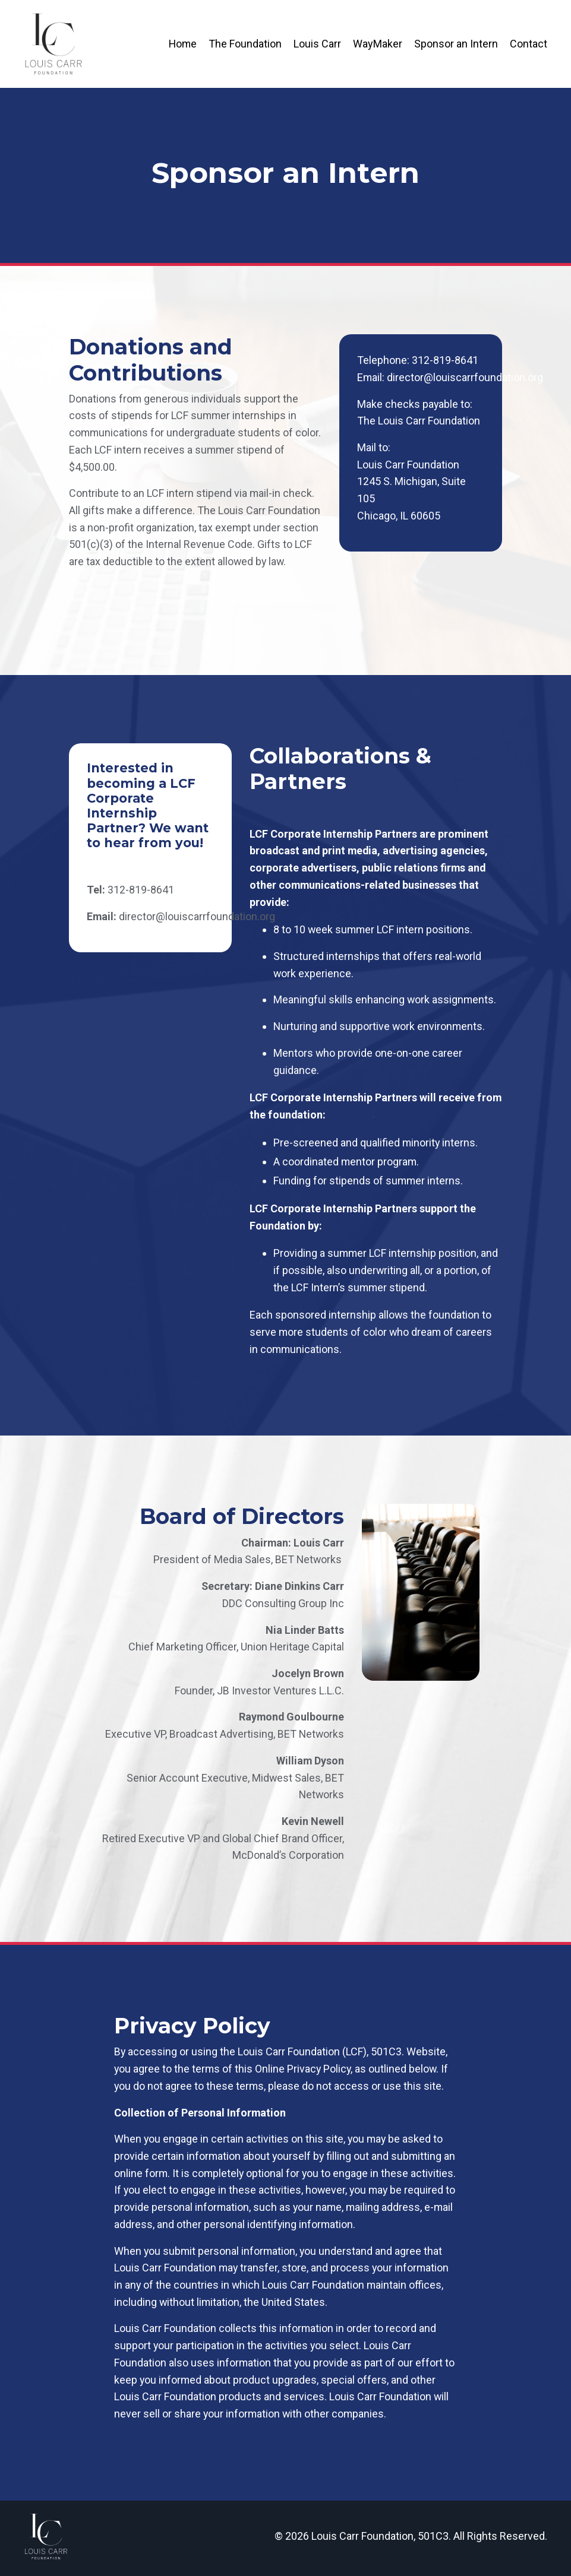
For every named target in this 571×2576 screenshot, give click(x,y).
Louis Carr (317, 43)
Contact (528, 43)
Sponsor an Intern (456, 43)
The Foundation (245, 43)
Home (182, 43)
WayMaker (377, 43)
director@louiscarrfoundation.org (465, 377)
